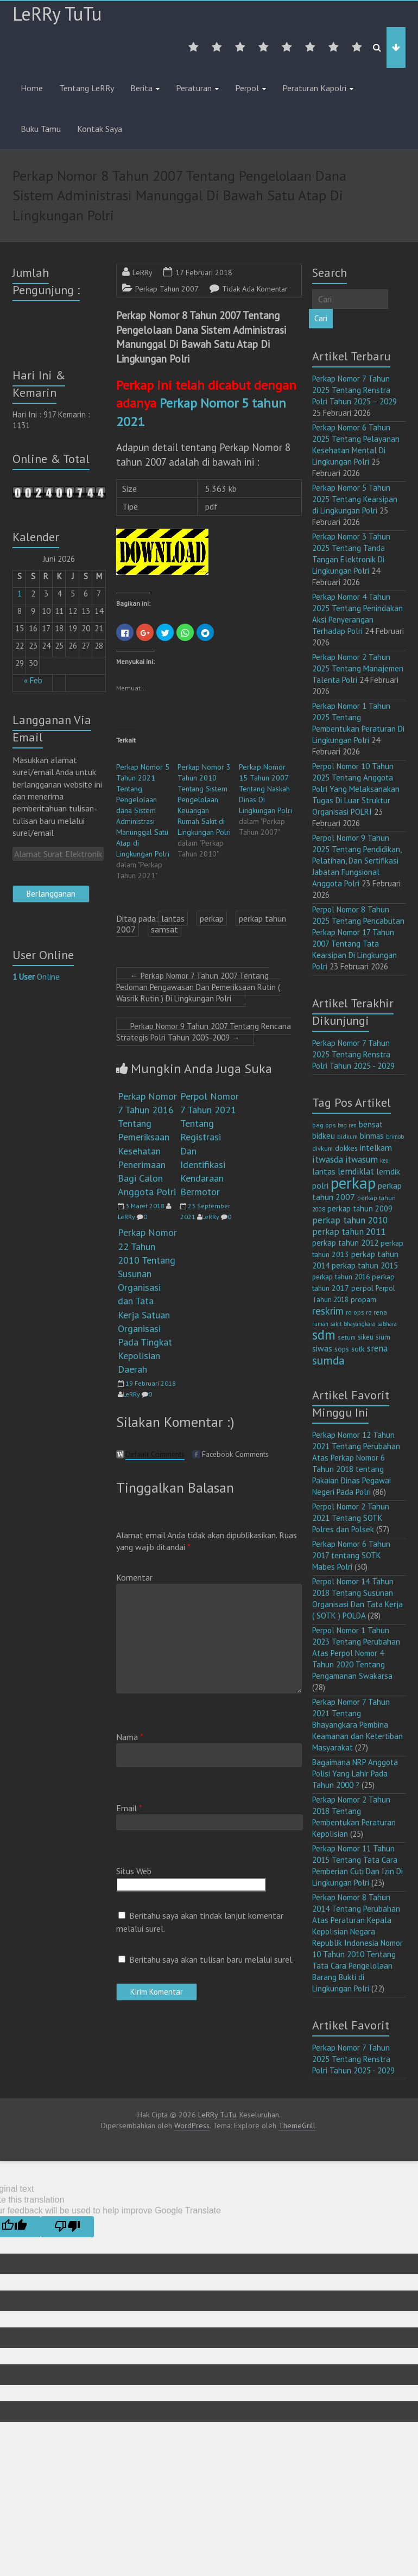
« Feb (33, 680)
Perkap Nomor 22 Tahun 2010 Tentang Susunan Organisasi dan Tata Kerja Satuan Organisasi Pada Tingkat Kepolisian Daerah (147, 1300)
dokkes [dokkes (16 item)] (346, 1148)
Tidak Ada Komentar (255, 289)
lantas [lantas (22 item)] (323, 1171)
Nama (129, 1736)
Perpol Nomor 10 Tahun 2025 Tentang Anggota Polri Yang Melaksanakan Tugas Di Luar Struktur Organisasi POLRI (356, 789)
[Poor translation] (67, 2226)
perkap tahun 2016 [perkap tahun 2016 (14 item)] (341, 1276)
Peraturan (194, 88)
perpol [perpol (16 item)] (362, 1288)
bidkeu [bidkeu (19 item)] (323, 1136)
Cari (320, 318)
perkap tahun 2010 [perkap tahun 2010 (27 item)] (350, 1220)
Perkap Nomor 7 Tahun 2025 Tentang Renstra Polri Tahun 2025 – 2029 (354, 390)
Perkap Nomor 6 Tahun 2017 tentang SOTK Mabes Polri (351, 1555)
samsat (164, 929)
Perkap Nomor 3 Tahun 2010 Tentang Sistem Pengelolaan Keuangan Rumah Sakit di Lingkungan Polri (204, 799)
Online (36, 977)
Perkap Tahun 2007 (167, 289)
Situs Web (133, 1871)
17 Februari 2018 (203, 272)
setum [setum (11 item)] (347, 1337)
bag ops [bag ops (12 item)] (323, 1125)
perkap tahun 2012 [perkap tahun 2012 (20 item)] (345, 1243)
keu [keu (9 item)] (384, 1160)
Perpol (247, 88)
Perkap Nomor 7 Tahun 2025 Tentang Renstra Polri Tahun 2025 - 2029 (353, 1054)
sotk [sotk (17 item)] (358, 1348)
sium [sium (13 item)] (383, 1337)
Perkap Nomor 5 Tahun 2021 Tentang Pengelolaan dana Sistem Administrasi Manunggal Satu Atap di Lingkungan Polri (142, 810)
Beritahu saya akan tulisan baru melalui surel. (211, 1959)
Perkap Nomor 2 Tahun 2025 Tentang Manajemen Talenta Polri (357, 668)
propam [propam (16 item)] (363, 1299)
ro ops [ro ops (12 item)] (355, 1312)
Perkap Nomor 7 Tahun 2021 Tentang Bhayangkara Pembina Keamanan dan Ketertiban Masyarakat (357, 1725)
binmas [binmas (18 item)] (372, 1136)
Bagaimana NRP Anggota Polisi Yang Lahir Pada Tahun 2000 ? (355, 1773)
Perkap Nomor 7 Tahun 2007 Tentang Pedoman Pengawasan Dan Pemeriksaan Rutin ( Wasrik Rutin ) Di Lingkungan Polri (198, 987)
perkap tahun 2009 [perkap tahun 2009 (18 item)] (359, 1208)
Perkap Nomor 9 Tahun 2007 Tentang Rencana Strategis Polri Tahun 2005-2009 (203, 1032)
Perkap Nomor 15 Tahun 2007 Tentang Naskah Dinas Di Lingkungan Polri (265, 788)
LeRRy (142, 272)
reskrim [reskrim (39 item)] (328, 1310)
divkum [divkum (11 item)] (322, 1148)
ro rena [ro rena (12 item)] (376, 1312)
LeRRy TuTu (57, 14)
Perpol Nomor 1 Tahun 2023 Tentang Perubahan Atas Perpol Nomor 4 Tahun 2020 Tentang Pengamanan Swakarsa (356, 1653)
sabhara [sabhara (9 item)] (387, 1324)
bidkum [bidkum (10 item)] (347, 1136)
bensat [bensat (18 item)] (371, 1124)
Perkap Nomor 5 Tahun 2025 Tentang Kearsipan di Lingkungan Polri (354, 499)
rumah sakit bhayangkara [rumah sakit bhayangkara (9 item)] (343, 1324)
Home (32, 88)
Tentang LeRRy (86, 88)
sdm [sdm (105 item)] (323, 1334)
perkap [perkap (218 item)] (353, 1182)
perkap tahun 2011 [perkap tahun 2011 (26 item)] (348, 1232)
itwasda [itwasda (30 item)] (327, 1159)
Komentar (134, 1577)
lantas (173, 918)
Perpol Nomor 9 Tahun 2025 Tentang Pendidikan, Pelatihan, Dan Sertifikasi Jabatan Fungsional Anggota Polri (356, 861)
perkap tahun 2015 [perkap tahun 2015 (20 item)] (365, 1265)
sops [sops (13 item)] (341, 1349)
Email (129, 1808)
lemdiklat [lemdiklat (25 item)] (356, 1171)
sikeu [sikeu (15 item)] (365, 1337)
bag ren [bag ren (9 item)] (347, 1125)
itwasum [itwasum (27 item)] (361, 1159)
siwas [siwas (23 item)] (322, 1348)
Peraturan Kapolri (314, 88)
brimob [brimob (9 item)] (395, 1136)
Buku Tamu (41, 128)
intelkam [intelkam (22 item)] (376, 1147)
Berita (141, 88)
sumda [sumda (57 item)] (328, 1360)
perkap (212, 918)
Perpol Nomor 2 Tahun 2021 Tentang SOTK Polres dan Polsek (350, 1517)
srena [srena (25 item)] (377, 1348)
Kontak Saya (99, 128)
